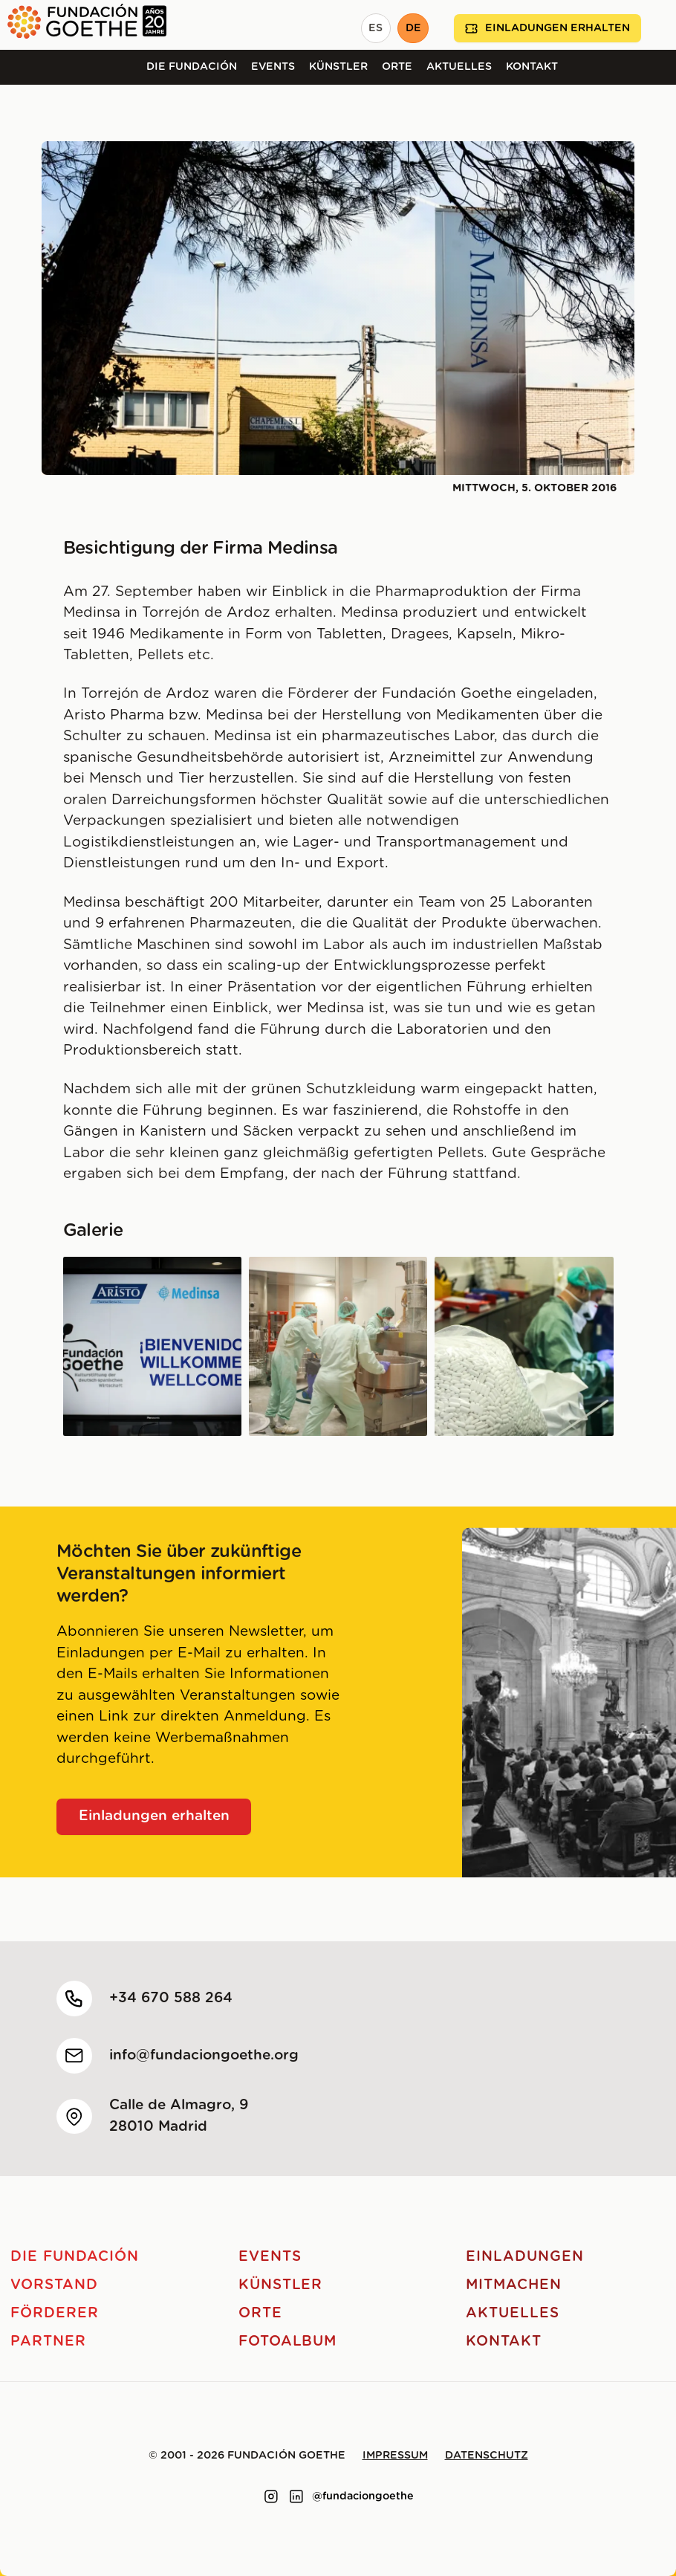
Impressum (395, 2455)
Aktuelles (459, 67)
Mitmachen (514, 2285)
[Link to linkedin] (296, 2496)
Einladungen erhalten (547, 29)
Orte (397, 67)
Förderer (54, 2313)
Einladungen (524, 2257)
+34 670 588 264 (171, 1998)
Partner (48, 2341)
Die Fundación (191, 67)
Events (273, 67)
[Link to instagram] (271, 2496)
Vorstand (54, 2285)
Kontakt (532, 67)
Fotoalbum (287, 2341)
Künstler (338, 67)
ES (375, 28)
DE (413, 28)
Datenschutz (486, 2455)
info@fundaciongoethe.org (204, 2055)
